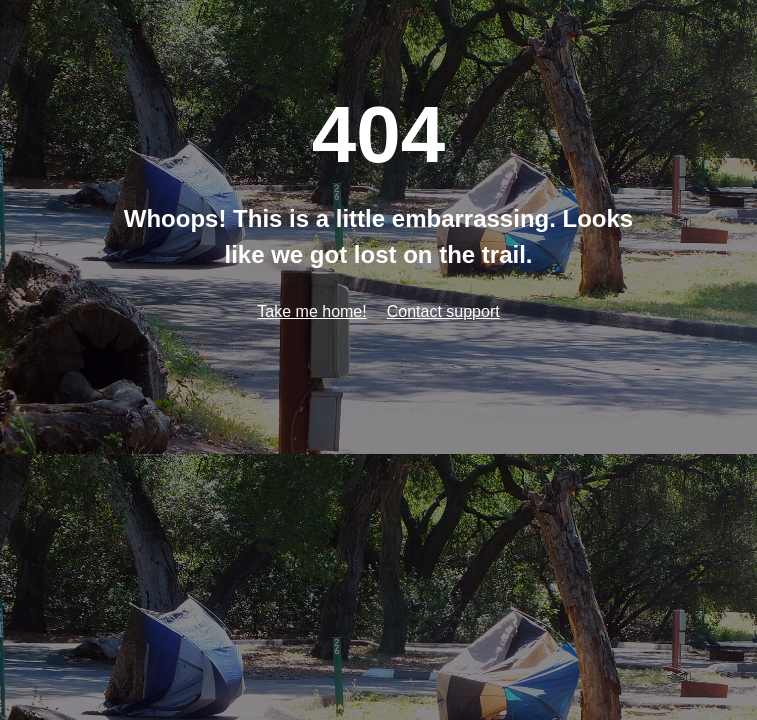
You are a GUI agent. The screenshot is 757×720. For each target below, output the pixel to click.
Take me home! (311, 311)
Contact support (443, 311)
